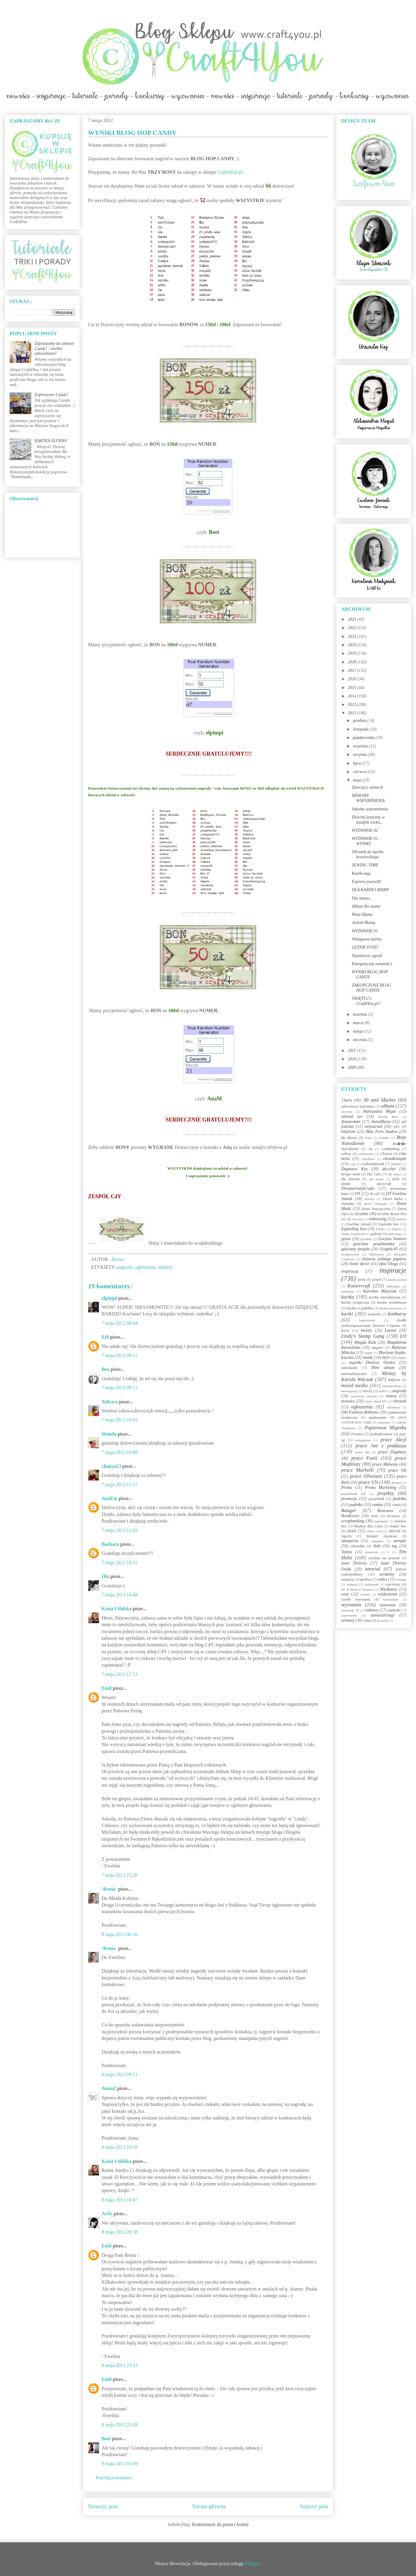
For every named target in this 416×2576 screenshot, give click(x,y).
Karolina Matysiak (380, 1291)
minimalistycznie (354, 1374)
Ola (105, 1576)
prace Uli (368, 1482)
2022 (353, 627)
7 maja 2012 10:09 (120, 1452)
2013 (353, 704)
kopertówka (367, 1320)
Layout (390, 1330)
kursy (345, 1330)
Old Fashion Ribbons (359, 1412)
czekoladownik (373, 1164)
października (364, 737)
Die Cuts (374, 1174)
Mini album (382, 1367)
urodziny (387, 1574)
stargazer (377, 1541)
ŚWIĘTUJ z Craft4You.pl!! (366, 1001)
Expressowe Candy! (51, 394)
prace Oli (397, 1470)
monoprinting (392, 1386)
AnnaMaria (381, 1121)
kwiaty (366, 1330)
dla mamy (376, 1179)
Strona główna (209, 2506)
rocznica (393, 1516)
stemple (399, 1541)
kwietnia (360, 1014)
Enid (107, 1688)
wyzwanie (388, 1605)
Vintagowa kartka (367, 939)
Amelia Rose (388, 1116)
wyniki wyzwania (355, 1599)
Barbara (110, 1544)
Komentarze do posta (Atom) (220, 2524)
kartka (347, 1297)
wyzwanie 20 (350, 1610)
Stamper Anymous (381, 1536)
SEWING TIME (365, 865)
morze (367, 1391)
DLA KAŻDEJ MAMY (370, 889)
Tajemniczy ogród (367, 955)
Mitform (394, 1380)
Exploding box (353, 1229)
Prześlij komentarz (114, 2477)
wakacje (352, 1584)
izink (361, 1279)
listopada (361, 729)
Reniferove (350, 1516)
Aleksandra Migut (379, 1111)
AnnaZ (109, 2088)
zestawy (348, 1620)
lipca (357, 763)
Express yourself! (366, 881)
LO (403, 1336)
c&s (370, 1149)
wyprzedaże (391, 1599)
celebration (365, 1153)
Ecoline (361, 1214)
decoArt (389, 1169)
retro (374, 1516)
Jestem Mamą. (364, 922)
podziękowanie (381, 1434)
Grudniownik (350, 1254)
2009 (353, 1067)
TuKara (110, 1401)
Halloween (376, 1254)
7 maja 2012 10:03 (120, 1419)
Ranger (348, 1510)
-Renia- (109, 1888)
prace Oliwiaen (366, 1476)
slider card (374, 1531)
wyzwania (351, 1605)
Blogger (252, 2563)
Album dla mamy (366, 906)
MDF (386, 1357)
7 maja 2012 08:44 (120, 1323)
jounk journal (397, 1279)
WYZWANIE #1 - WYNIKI (366, 841)
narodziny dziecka (364, 1396)
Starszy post (314, 2506)
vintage (401, 1579)
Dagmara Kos (354, 1169)
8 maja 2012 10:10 (120, 2147)
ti (388, 1552)
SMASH (395, 1531)
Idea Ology (388, 1263)
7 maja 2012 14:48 (120, 1594)
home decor (359, 1263)
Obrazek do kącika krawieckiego (367, 854)
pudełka (399, 1498)
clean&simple (394, 1158)
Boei (106, 2438)
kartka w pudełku (360, 1308)
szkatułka (358, 1546)
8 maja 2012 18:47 (120, 2199)
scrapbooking (352, 1521)
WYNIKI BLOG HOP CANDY (370, 974)
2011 (352, 1050)
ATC (396, 1126)
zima (367, 1620)
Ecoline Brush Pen (392, 1214)
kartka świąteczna (355, 1302)
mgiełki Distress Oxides (372, 1362)
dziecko (369, 1199)
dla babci (394, 1174)
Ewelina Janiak (359, 1224)
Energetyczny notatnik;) (372, 964)
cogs (353, 1164)
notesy (391, 1396)
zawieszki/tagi (382, 1615)
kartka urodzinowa (391, 1302)
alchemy (346, 1111)
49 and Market (380, 1100)
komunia (373, 1314)
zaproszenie (349, 1615)
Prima (346, 1487)
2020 (353, 645)
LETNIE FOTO (365, 947)
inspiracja (349, 1271)
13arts (346, 1100)
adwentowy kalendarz (357, 1106)
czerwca (360, 771)
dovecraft (384, 1184)
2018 (353, 662)
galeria (376, 1234)
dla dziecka (350, 1179)
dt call (375, 1194)
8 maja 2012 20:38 (120, 2232)
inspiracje (392, 1270)
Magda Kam (365, 1342)
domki (346, 1184)
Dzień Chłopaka (375, 1203)
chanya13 (111, 1466)
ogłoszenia (145, 1267)
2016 (353, 679)
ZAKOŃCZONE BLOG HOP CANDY (371, 988)
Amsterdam (350, 1121)
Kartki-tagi (361, 873)
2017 (353, 670)
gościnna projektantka (374, 1244)
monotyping (349, 1391)
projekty (385, 1493)
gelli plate (395, 1234)
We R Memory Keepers (357, 1589)
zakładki (394, 1610)
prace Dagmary (392, 1452)
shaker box (397, 1526)
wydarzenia (387, 1594)
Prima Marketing (380, 1487)
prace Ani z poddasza (381, 1446)
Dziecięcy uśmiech (367, 787)
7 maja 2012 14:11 (119, 1562)
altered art (351, 1116)
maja (357, 780)
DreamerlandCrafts (357, 1188)
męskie (401, 1357)
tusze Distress (354, 1563)
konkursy (397, 1314)
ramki (396, 1505)
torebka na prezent (384, 1558)
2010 (353, 1059)
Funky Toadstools (353, 1234)
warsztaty (393, 1584)
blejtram (348, 1131)
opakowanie (377, 1417)
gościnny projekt (355, 1249)
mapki (368, 1353)
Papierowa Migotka (385, 1427)
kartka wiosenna (390, 1308)
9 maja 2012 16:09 (120, 2463)
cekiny (346, 1154)
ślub (376, 1546)
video (382, 1579)
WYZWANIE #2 (365, 830)
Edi (105, 1336)
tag (394, 1546)
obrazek (399, 1401)
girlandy (366, 1239)
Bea (105, 1369)
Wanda (109, 1433)
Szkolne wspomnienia (370, 809)
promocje (349, 1498)
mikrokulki (349, 1368)
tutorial (372, 1569)
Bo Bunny (349, 1138)
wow (345, 1594)
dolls (396, 1179)
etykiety (401, 1219)
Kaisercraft (359, 1286)
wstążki (365, 1594)
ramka (377, 1504)
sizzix (351, 1531)
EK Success (355, 1219)
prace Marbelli (357, 1470)
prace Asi (362, 1452)
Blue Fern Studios (382, 1131)
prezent (397, 1482)
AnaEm (109, 1498)
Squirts (346, 1536)
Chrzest (386, 1154)
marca (358, 1023)
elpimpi (109, 1298)
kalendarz (393, 1286)
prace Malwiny (385, 1464)
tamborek (371, 1552)
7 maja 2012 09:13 (120, 1387)
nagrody (124, 1267)
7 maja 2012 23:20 (120, 1875)
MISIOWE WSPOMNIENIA (368, 798)
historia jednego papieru (384, 1259)
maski (368, 1357)
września (361, 746)
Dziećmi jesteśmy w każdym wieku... (368, 820)
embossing (377, 1219)
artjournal (373, 1126)
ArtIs (107, 2213)
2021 (353, 636)
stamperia (349, 1541)
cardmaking (391, 1149)
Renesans (385, 1510)
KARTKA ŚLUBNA (51, 440)
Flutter (380, 1229)
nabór (383, 1391)
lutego (358, 1031)
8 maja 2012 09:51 (120, 2074)
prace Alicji (393, 1439)
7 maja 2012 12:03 (120, 1530)
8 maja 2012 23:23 (120, 2365)
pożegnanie (363, 1440)
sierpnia (360, 754)
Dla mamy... (362, 898)
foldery (396, 1229)
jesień (376, 1279)
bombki (384, 1138)
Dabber (396, 1164)
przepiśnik (376, 1499)
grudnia (360, 720)
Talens (346, 1552)
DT (358, 1193)
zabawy (165, 1267)
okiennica (393, 1407)
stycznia (360, 1039)
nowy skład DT (375, 1401)
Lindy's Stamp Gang (362, 1336)
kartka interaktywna (384, 1297)
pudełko (356, 1504)
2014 (353, 696)
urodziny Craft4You (356, 1579)
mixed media (354, 1385)
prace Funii (364, 1458)
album (387, 1106)
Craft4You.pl (230, 172)
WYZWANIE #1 (365, 931)
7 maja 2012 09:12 (120, 1355)
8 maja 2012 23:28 (120, 2424)
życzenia (383, 1620)
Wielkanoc (389, 1589)
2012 (353, 713)
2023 (353, 619)
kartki (347, 1314)
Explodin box (388, 1224)
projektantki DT (353, 1493)
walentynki (371, 1584)
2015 (353, 687)
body (368, 1138)
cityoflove (367, 1159)
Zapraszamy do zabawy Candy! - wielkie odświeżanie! (54, 348)
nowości (348, 1401)
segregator (381, 1521)
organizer (384, 1422)
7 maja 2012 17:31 (120, 1674)
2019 (353, 653)
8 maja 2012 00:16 (120, 1934)
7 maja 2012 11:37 (119, 1484)
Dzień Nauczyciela (375, 1209)
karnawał (347, 1291)
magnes (377, 1348)
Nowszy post (103, 2506)
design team (350, 1174)
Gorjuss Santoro (392, 1239)
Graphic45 (389, 1249)
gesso (346, 1239)
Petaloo (357, 1434)
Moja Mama (362, 914)
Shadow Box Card (368, 1526)
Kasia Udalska (116, 1608)
